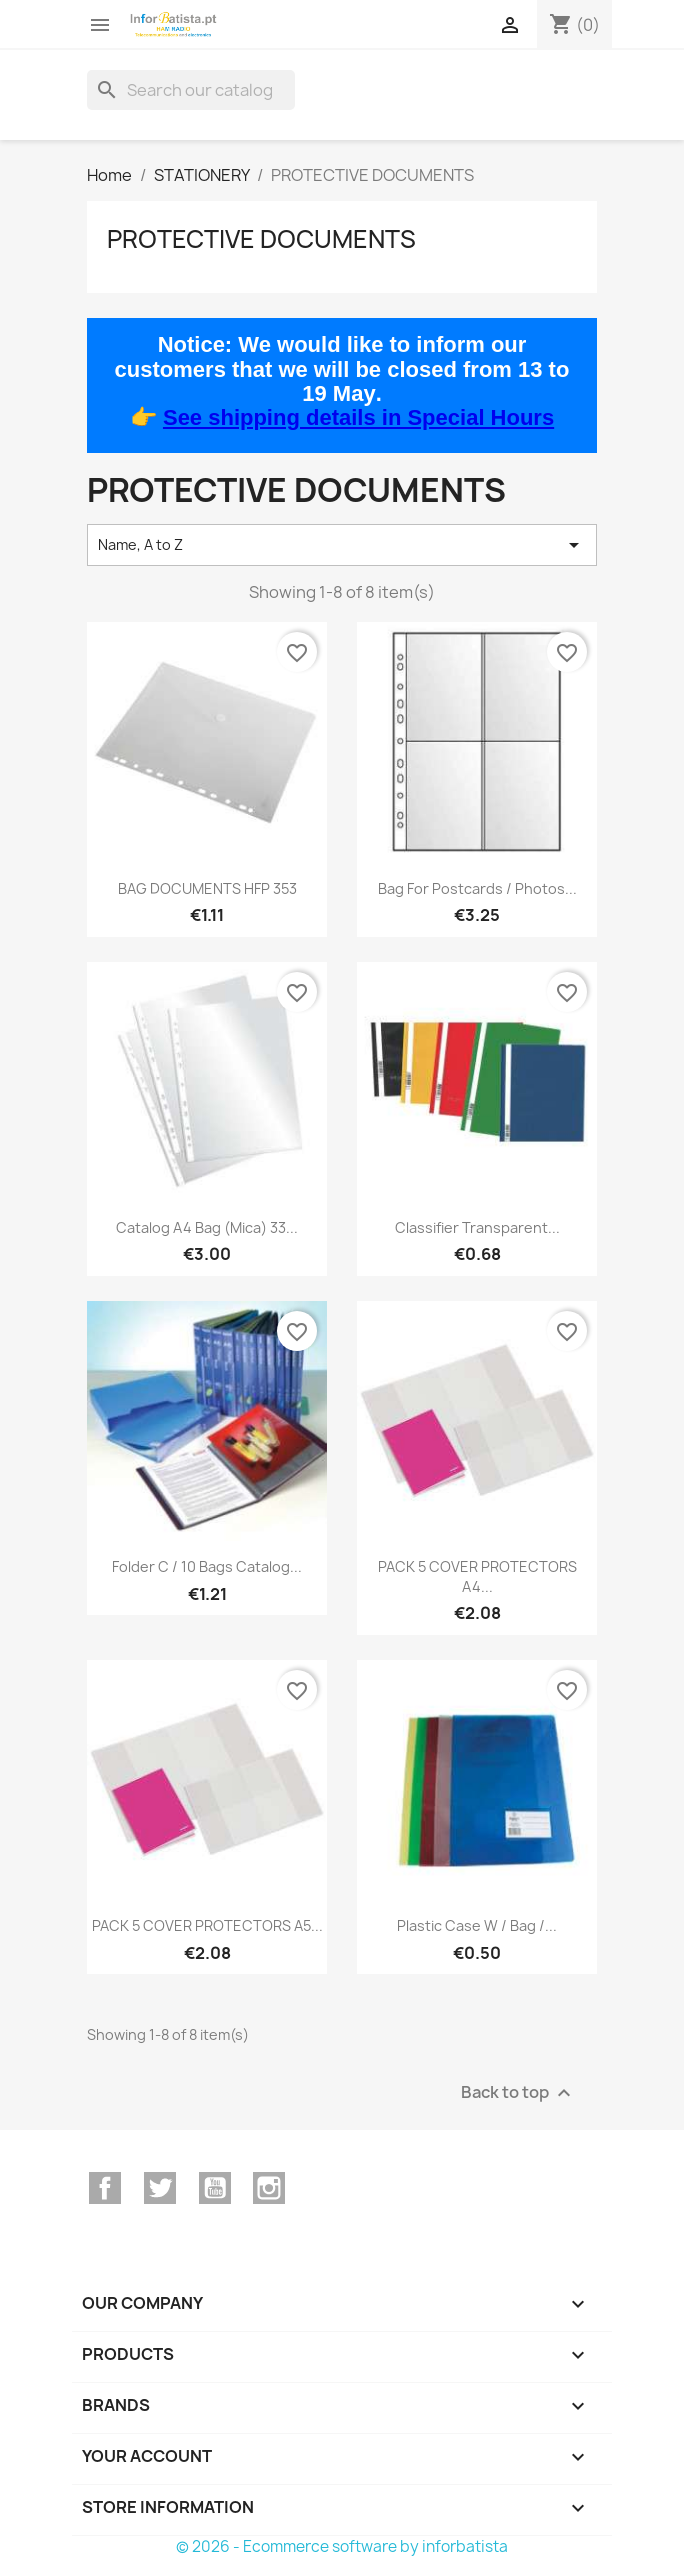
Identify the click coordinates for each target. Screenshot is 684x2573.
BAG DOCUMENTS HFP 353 (207, 888)
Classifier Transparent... (477, 1227)
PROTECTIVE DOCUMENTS (261, 239)
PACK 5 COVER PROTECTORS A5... (207, 1925)
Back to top (518, 2092)
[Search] (191, 90)
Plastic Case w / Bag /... (477, 1925)
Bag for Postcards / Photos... (477, 888)
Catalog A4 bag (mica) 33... (207, 1227)
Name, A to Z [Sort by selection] (342, 545)
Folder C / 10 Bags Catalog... (207, 1566)
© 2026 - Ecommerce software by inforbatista (342, 2546)
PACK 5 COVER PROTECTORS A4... (477, 1576)
